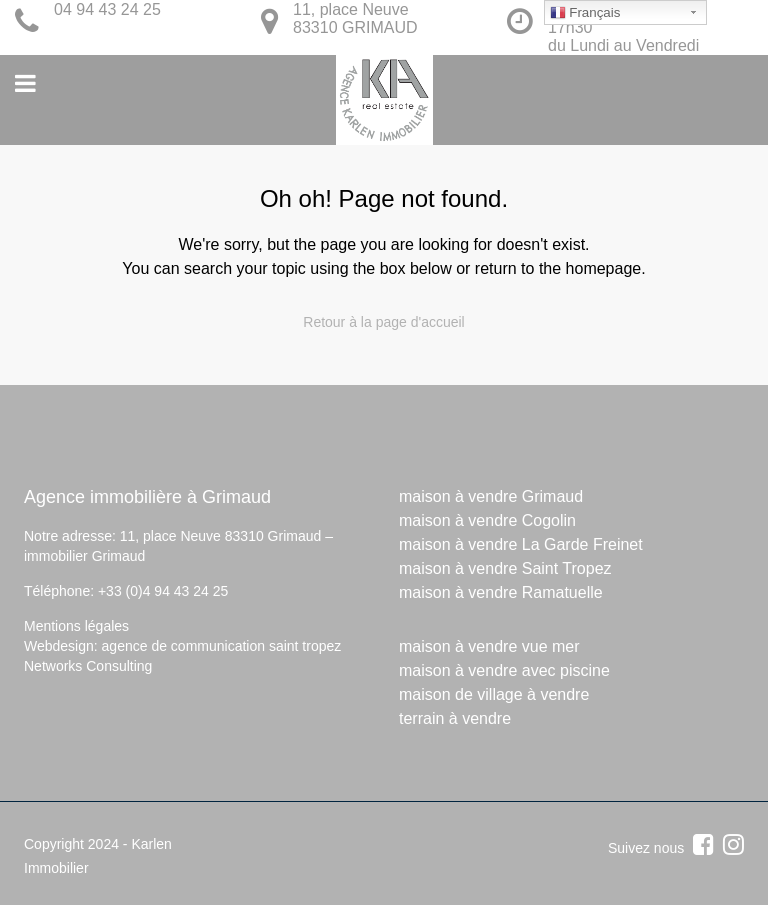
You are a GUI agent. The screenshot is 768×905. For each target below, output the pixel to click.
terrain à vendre (455, 718)
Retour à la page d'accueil (383, 322)
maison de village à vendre (494, 694)
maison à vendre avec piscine (504, 670)
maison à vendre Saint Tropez (505, 568)
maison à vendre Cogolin (487, 520)
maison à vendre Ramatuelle (501, 592)
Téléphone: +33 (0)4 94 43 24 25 (126, 591)
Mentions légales (76, 626)
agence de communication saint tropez (222, 646)
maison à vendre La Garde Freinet (521, 544)
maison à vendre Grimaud (491, 496)
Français (585, 13)
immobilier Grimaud (84, 556)
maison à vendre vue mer (489, 646)
